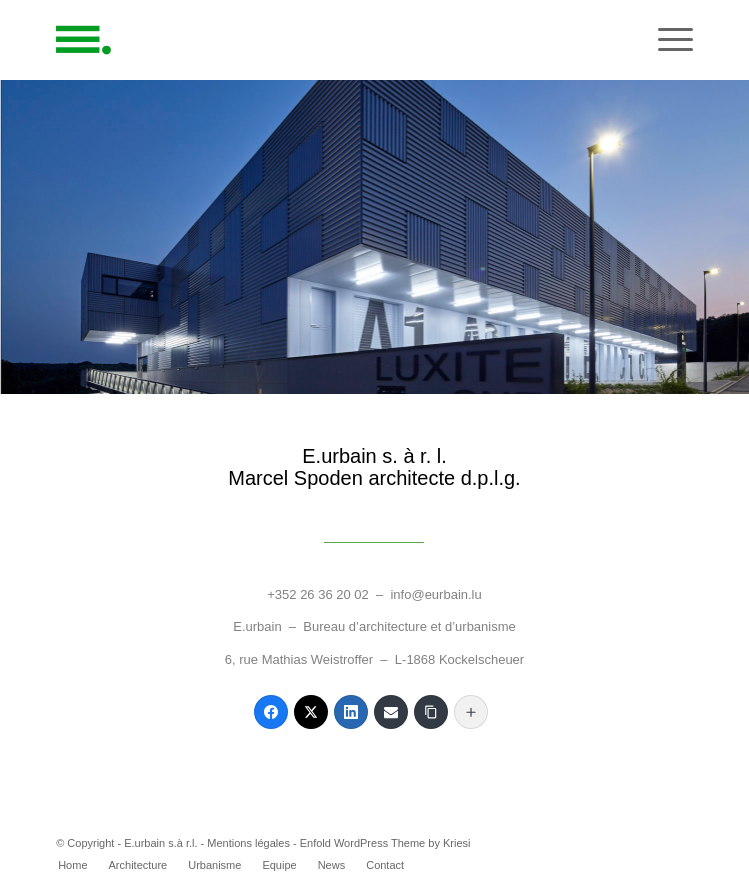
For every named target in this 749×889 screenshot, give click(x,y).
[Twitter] (311, 712)
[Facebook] (271, 712)
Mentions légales (248, 843)
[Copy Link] (431, 712)
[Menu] (665, 40)
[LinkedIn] (351, 712)
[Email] (391, 712)
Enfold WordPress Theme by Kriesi (385, 843)
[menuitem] (72, 865)
